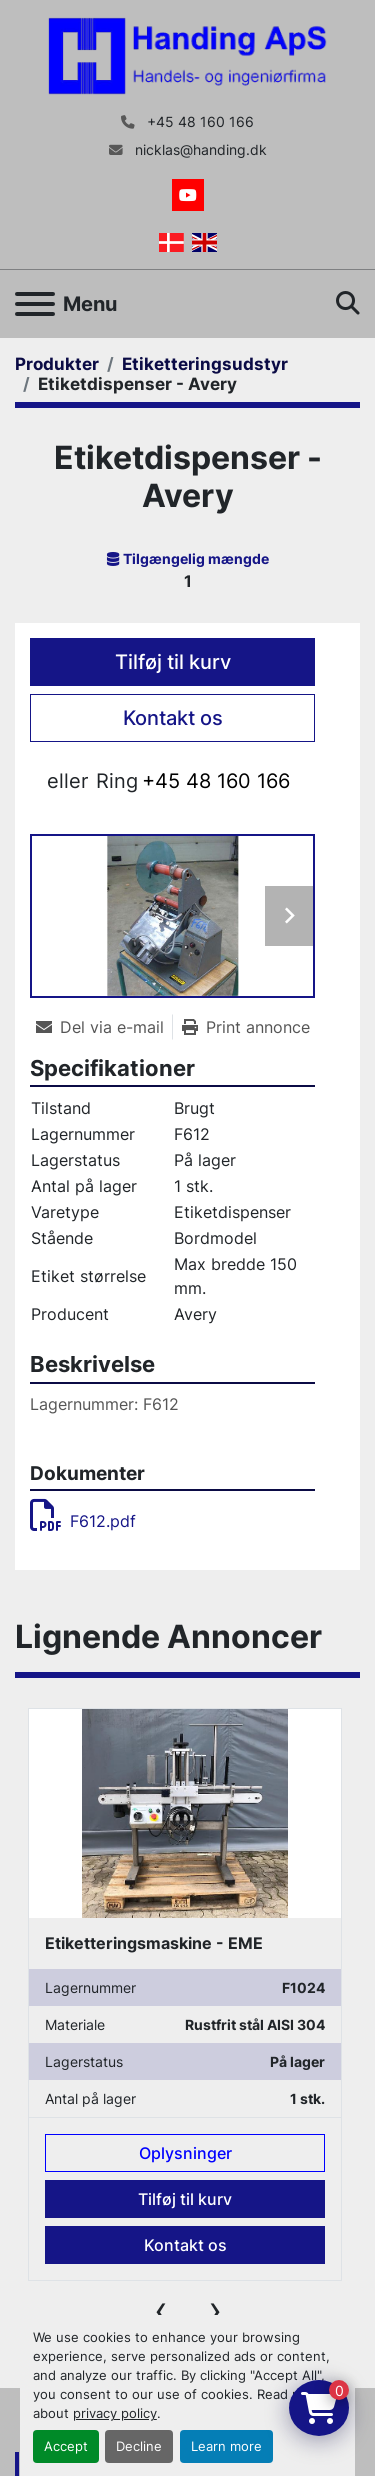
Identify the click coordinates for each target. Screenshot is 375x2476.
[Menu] (35, 304)
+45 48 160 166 (198, 122)
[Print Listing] (246, 1027)
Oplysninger (185, 2153)
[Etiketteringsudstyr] (205, 364)
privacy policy (115, 2413)
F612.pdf (83, 1521)
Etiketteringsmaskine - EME (154, 1943)
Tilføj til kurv (173, 662)
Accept (66, 2446)
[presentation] (161, 2310)
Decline (139, 2446)
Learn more (226, 2446)
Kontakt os (173, 718)
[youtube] (188, 195)
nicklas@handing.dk (199, 150)
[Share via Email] (104, 1027)
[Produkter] (57, 364)
